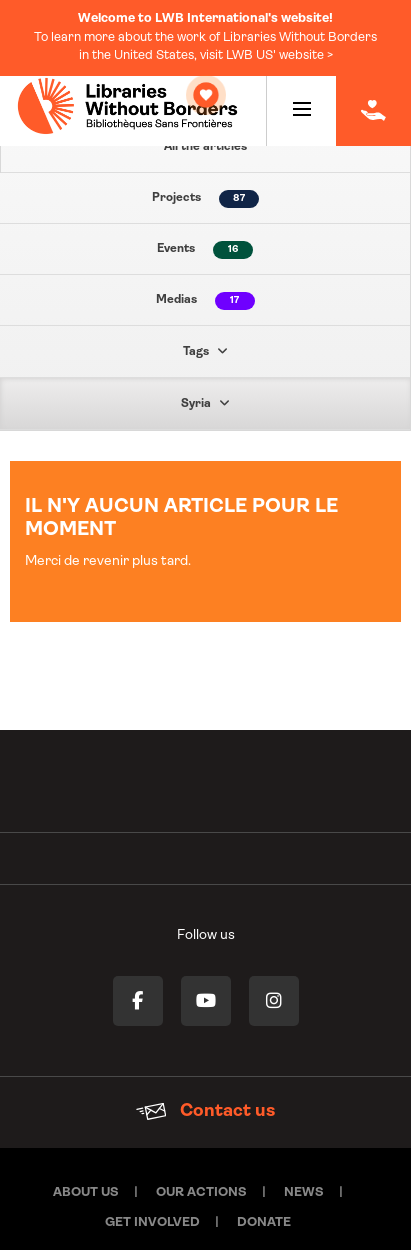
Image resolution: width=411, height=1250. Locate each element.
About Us (86, 1174)
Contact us (205, 1093)
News (304, 1174)
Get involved (152, 1204)
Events (205, 250)
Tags (205, 351)
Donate (264, 1204)
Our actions (201, 1174)
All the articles (205, 147)
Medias (205, 301)
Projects (205, 199)
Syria (205, 403)
